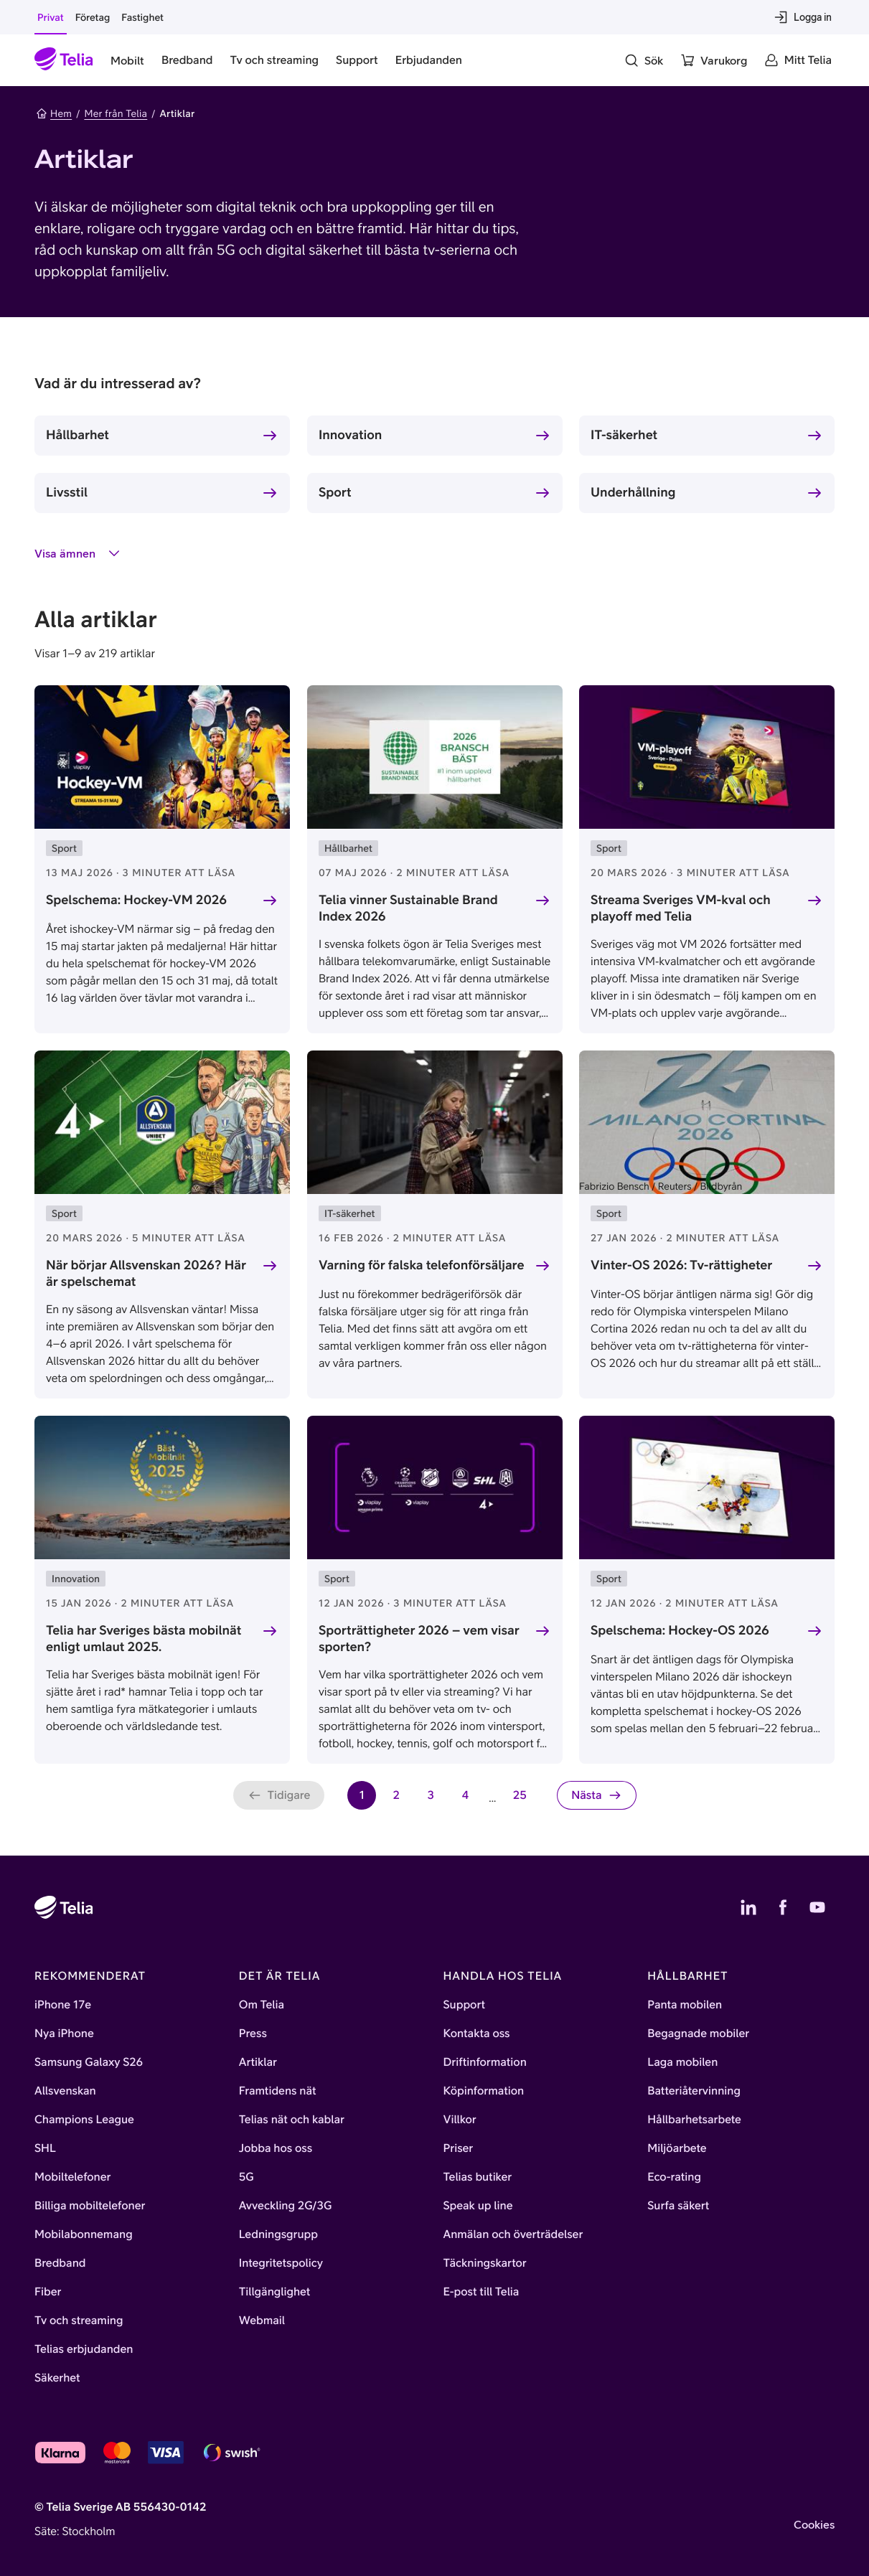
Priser (458, 2148)
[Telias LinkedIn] (748, 1907)
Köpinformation (484, 2090)
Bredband (60, 2263)
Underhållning (633, 491)
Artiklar (258, 2062)
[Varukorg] (713, 60)
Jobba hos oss (275, 2148)
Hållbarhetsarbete (694, 2119)
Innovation (350, 434)
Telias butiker (477, 2177)
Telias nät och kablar (291, 2119)
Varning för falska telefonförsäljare (421, 1264)
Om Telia (261, 2004)
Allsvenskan (65, 2090)
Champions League (84, 2119)
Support (464, 2004)
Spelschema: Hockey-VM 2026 (136, 899)
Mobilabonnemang (83, 2234)
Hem (54, 113)
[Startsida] (63, 60)
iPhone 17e (62, 2004)
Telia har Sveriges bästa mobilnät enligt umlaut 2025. (143, 1638)
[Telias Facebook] (783, 1907)
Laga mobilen (682, 2062)
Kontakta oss (476, 2033)
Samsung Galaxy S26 (88, 2062)
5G (246, 2177)
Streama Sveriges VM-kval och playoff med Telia (681, 907)
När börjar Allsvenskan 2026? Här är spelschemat (146, 1273)
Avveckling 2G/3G (285, 2205)
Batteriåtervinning (694, 2090)
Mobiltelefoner (72, 2177)
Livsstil (67, 491)
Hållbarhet (77, 434)
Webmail (262, 2320)
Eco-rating (674, 2177)
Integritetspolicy (281, 2263)
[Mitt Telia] (798, 60)
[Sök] (643, 60)
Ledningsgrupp (278, 2234)
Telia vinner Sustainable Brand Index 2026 (408, 907)
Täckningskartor (485, 2263)
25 (523, 1799)
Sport (335, 491)
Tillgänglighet (275, 2291)
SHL (45, 2148)
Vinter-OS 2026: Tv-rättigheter (681, 1264)
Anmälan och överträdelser (513, 2234)
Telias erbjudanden (83, 2349)
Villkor (459, 2119)
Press (253, 2033)
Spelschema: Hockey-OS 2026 (680, 1629)
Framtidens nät (277, 2090)
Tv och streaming (78, 2320)
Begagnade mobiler (698, 2033)
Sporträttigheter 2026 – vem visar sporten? (419, 1638)
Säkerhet (57, 2377)
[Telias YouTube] (817, 1907)
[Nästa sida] (596, 1795)
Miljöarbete (676, 2148)
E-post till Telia (481, 2291)
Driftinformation (485, 2062)
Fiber (47, 2291)
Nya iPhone (64, 2033)
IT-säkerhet (624, 434)
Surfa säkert (678, 2205)
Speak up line (478, 2205)
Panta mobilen (684, 2004)
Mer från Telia (115, 113)
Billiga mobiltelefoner (89, 2205)
